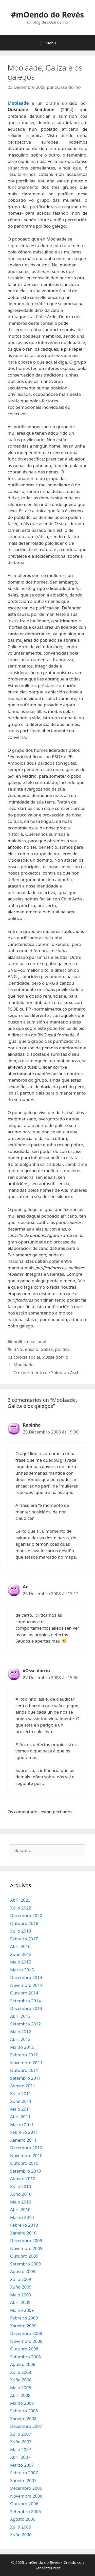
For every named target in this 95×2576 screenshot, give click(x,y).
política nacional (29, 1341)
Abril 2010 (20, 2209)
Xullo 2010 (20, 2186)
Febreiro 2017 (24, 1939)
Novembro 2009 (26, 2248)
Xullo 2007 (20, 2434)
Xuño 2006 (21, 2534)
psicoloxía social (24, 1357)
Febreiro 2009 (24, 2318)
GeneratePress (47, 2567)
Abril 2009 (20, 2302)
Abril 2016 (20, 1946)
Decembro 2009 (26, 2240)
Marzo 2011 (22, 2124)
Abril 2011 (20, 2117)
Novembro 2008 (26, 2341)
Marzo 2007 (22, 2465)
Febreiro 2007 (24, 2473)
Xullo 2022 (20, 1908)
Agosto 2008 (22, 2364)
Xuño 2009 (21, 2287)
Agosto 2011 (22, 2086)
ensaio (31, 1349)
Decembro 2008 (26, 2333)
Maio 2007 (20, 2449)
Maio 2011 (20, 2109)
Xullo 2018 (20, 1931)
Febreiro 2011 (24, 2132)
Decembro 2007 (26, 2426)
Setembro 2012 (25, 2024)
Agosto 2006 (22, 2519)
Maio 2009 (20, 2295)
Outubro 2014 (24, 1993)
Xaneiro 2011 (23, 2140)
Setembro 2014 (25, 2001)
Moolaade (23, 1365)
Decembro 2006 (26, 2488)
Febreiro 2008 (24, 2411)
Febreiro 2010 (24, 2225)
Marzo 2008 (22, 2403)
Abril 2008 (20, 2395)
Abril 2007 (20, 2457)
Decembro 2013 (26, 2008)
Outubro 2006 (24, 2503)
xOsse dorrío (55, 1357)
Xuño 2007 (21, 2442)
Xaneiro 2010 (23, 2233)
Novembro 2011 (26, 2063)
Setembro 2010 (25, 2171)
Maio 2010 (20, 2202)
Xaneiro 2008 (23, 2418)
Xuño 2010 (21, 2194)
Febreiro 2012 (24, 2055)
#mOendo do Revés (47, 14)
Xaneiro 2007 (23, 2480)
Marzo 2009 (22, 2310)
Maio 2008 (20, 2388)
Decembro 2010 (26, 2148)
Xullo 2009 (20, 2279)
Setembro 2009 (25, 2264)
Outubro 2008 (24, 2349)
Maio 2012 (20, 2032)
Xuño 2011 (21, 2101)
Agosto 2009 (22, 2271)
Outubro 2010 (24, 2163)
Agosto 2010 (22, 2178)
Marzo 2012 (22, 2047)
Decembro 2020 (26, 1915)
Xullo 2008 (20, 2372)
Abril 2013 (20, 2016)
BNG (18, 1349)
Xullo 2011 (20, 2093)
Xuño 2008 (21, 2380)
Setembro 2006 (25, 2511)
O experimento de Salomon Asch (46, 1372)
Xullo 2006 (20, 2527)
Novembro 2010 (26, 2155)
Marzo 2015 (22, 1970)
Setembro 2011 (25, 2078)
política (62, 1349)
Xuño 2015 (21, 1954)
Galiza (47, 1349)
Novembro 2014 (26, 1985)
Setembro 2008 (25, 2357)
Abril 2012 (20, 2039)
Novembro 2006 (26, 2496)
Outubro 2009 (24, 2256)
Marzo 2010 (22, 2217)
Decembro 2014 (26, 1977)
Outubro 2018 (24, 1923)
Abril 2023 (20, 1900)
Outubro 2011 (24, 2070)
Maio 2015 (20, 1962)
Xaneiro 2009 (23, 2326)
